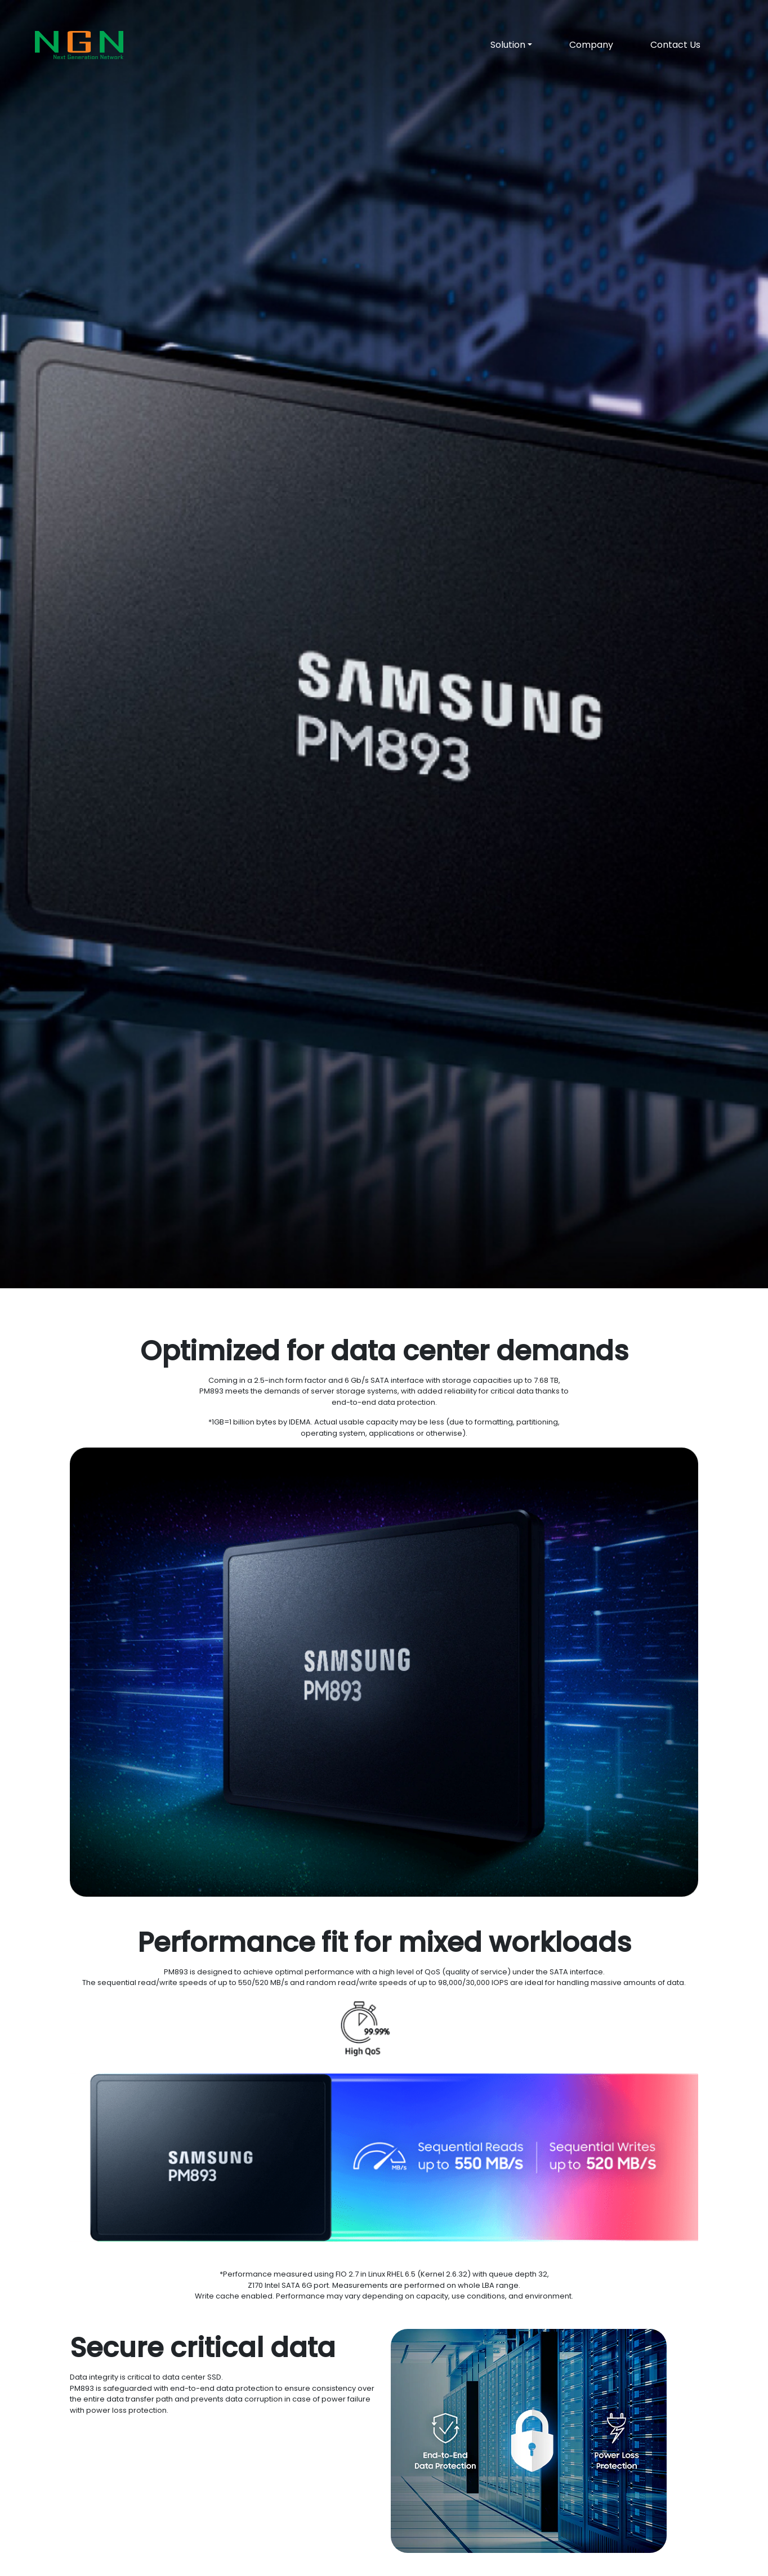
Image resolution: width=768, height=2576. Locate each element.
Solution (507, 44)
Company (591, 44)
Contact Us (675, 44)
